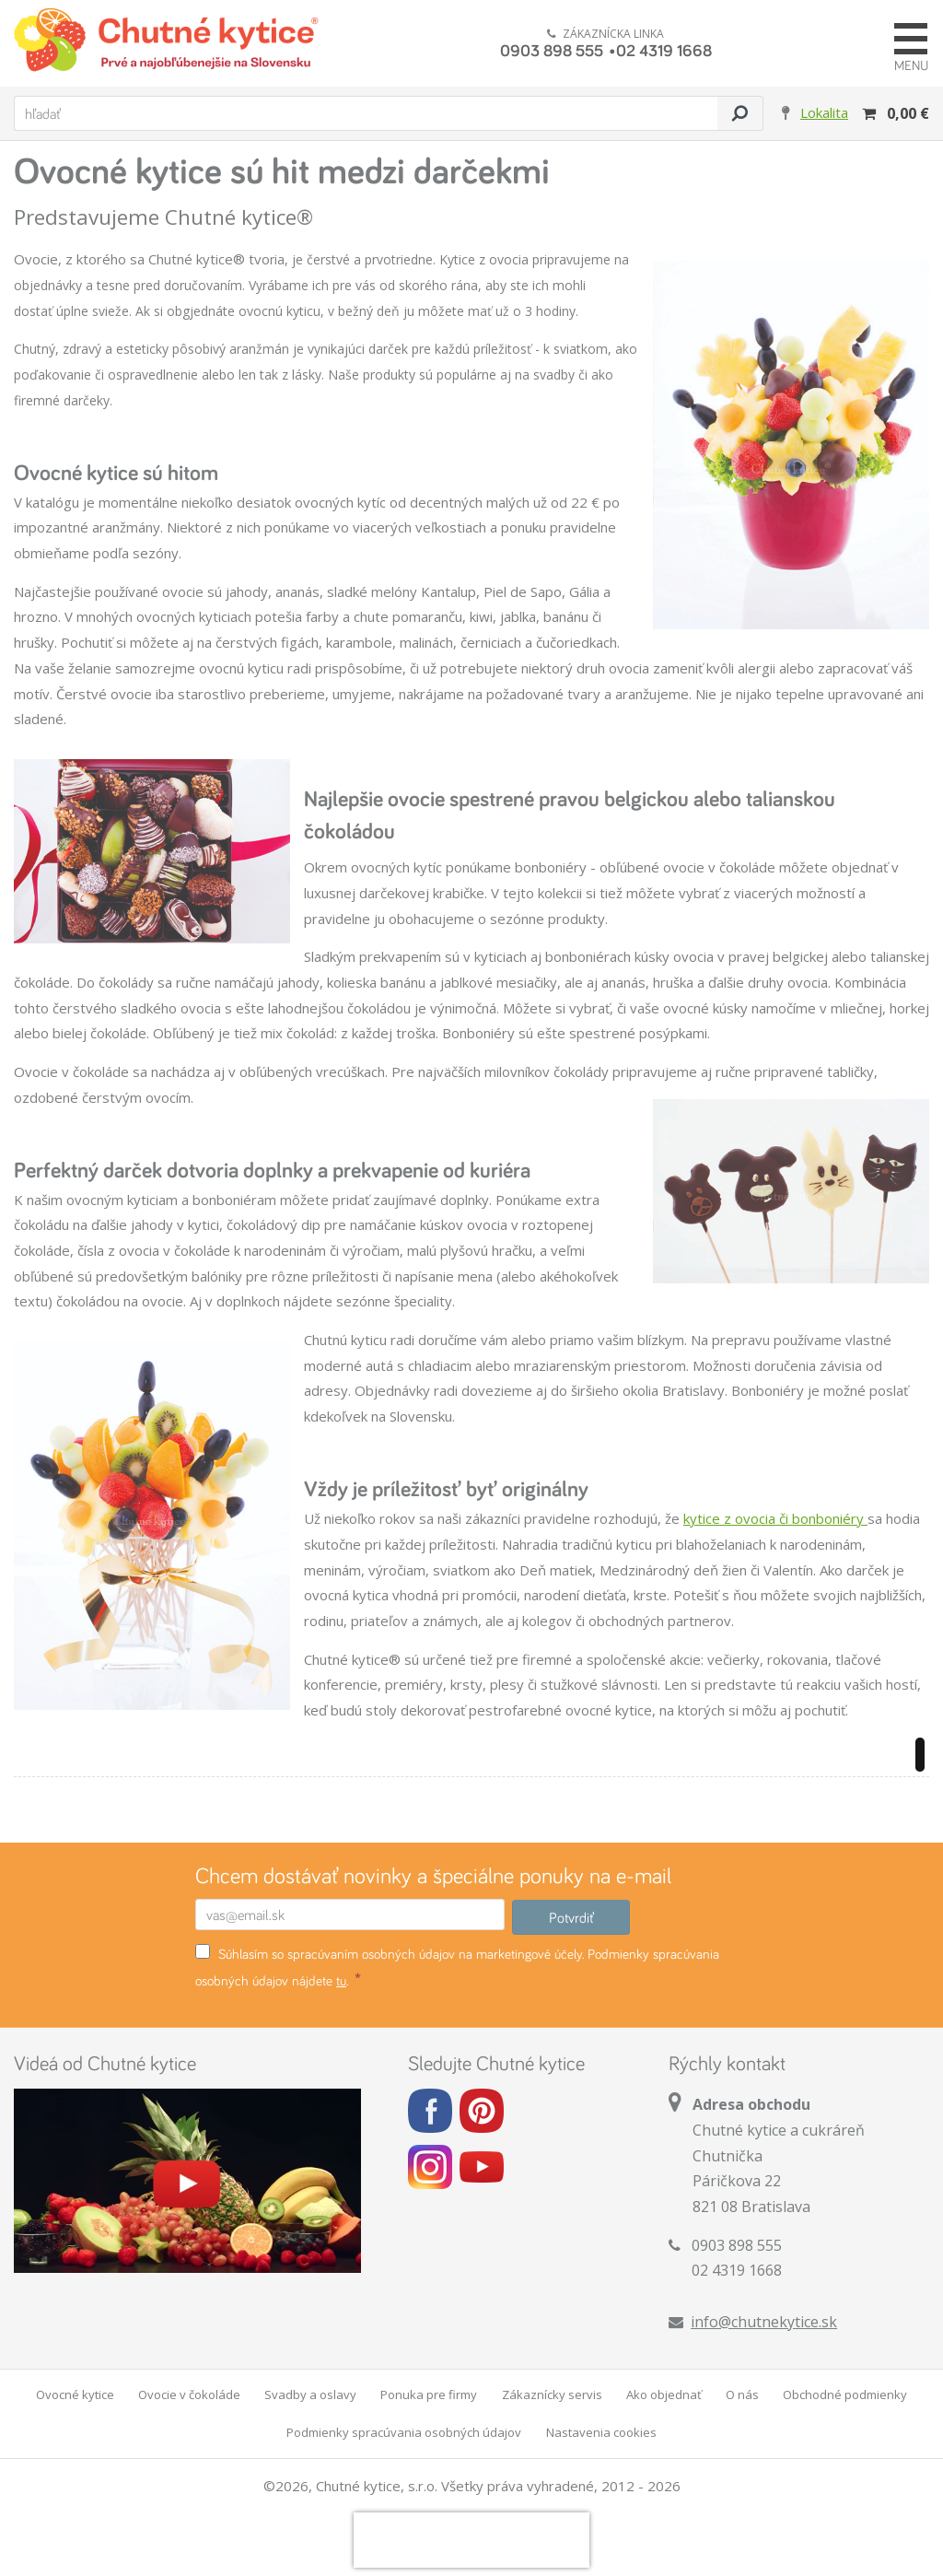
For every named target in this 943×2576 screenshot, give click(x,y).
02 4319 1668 (664, 49)
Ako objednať (664, 2394)
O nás (742, 2394)
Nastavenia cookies (601, 2432)
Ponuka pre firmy (428, 2394)
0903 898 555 (551, 49)
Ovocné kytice (75, 2394)
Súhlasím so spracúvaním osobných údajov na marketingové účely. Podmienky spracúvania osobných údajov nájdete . (457, 1966)
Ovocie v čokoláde (189, 2394)
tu (341, 1980)
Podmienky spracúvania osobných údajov (403, 2432)
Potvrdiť (571, 1917)
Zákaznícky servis (552, 2394)
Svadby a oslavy (310, 2394)
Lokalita (824, 112)
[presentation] (471, 2540)
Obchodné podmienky (845, 2394)
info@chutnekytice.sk (764, 2322)
